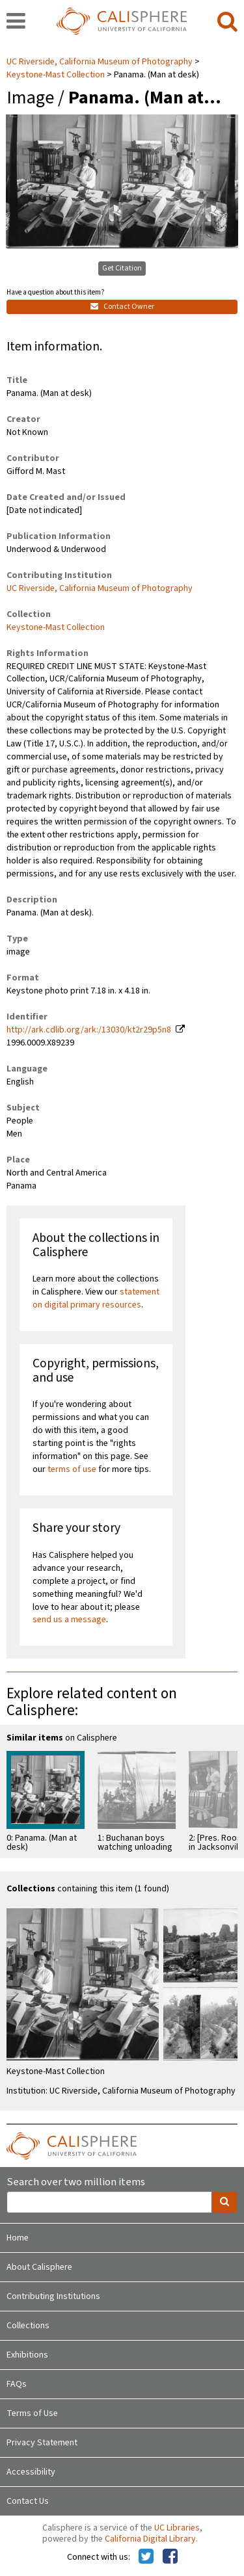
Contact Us (28, 2501)
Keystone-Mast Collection (56, 74)
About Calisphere (39, 2267)
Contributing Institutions (53, 2296)
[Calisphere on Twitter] (146, 2557)
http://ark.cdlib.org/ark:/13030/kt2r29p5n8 (89, 1029)
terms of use (71, 1469)
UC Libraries (177, 2527)
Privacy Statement (42, 2442)
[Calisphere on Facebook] (170, 2557)
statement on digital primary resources (96, 1298)
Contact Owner (122, 306)
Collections (28, 2325)
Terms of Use (32, 2413)
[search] (227, 22)
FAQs (17, 2384)
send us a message (69, 1619)
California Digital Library (150, 2538)
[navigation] (16, 22)
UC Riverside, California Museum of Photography (101, 61)
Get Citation (122, 268)
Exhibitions (27, 2354)
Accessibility (31, 2471)
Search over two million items (76, 2182)
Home (18, 2237)
